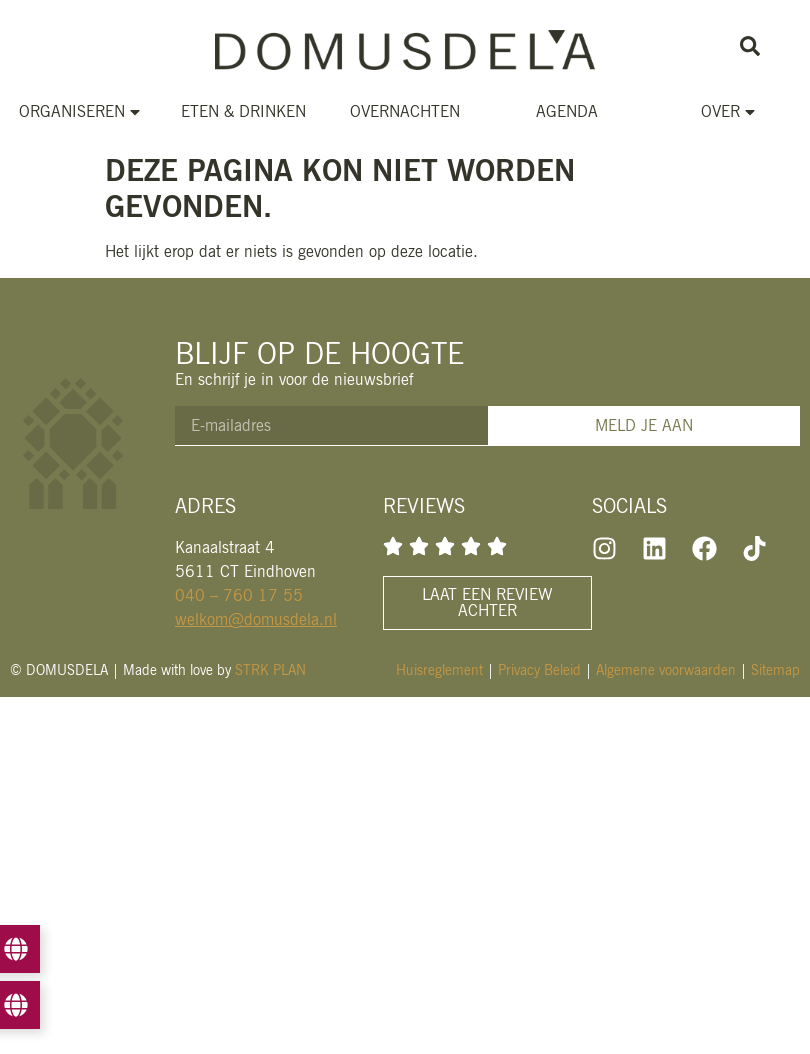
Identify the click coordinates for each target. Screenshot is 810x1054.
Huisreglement (439, 670)
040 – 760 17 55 (239, 595)
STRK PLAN (270, 670)
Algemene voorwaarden (666, 670)
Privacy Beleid (539, 670)
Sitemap (775, 670)
